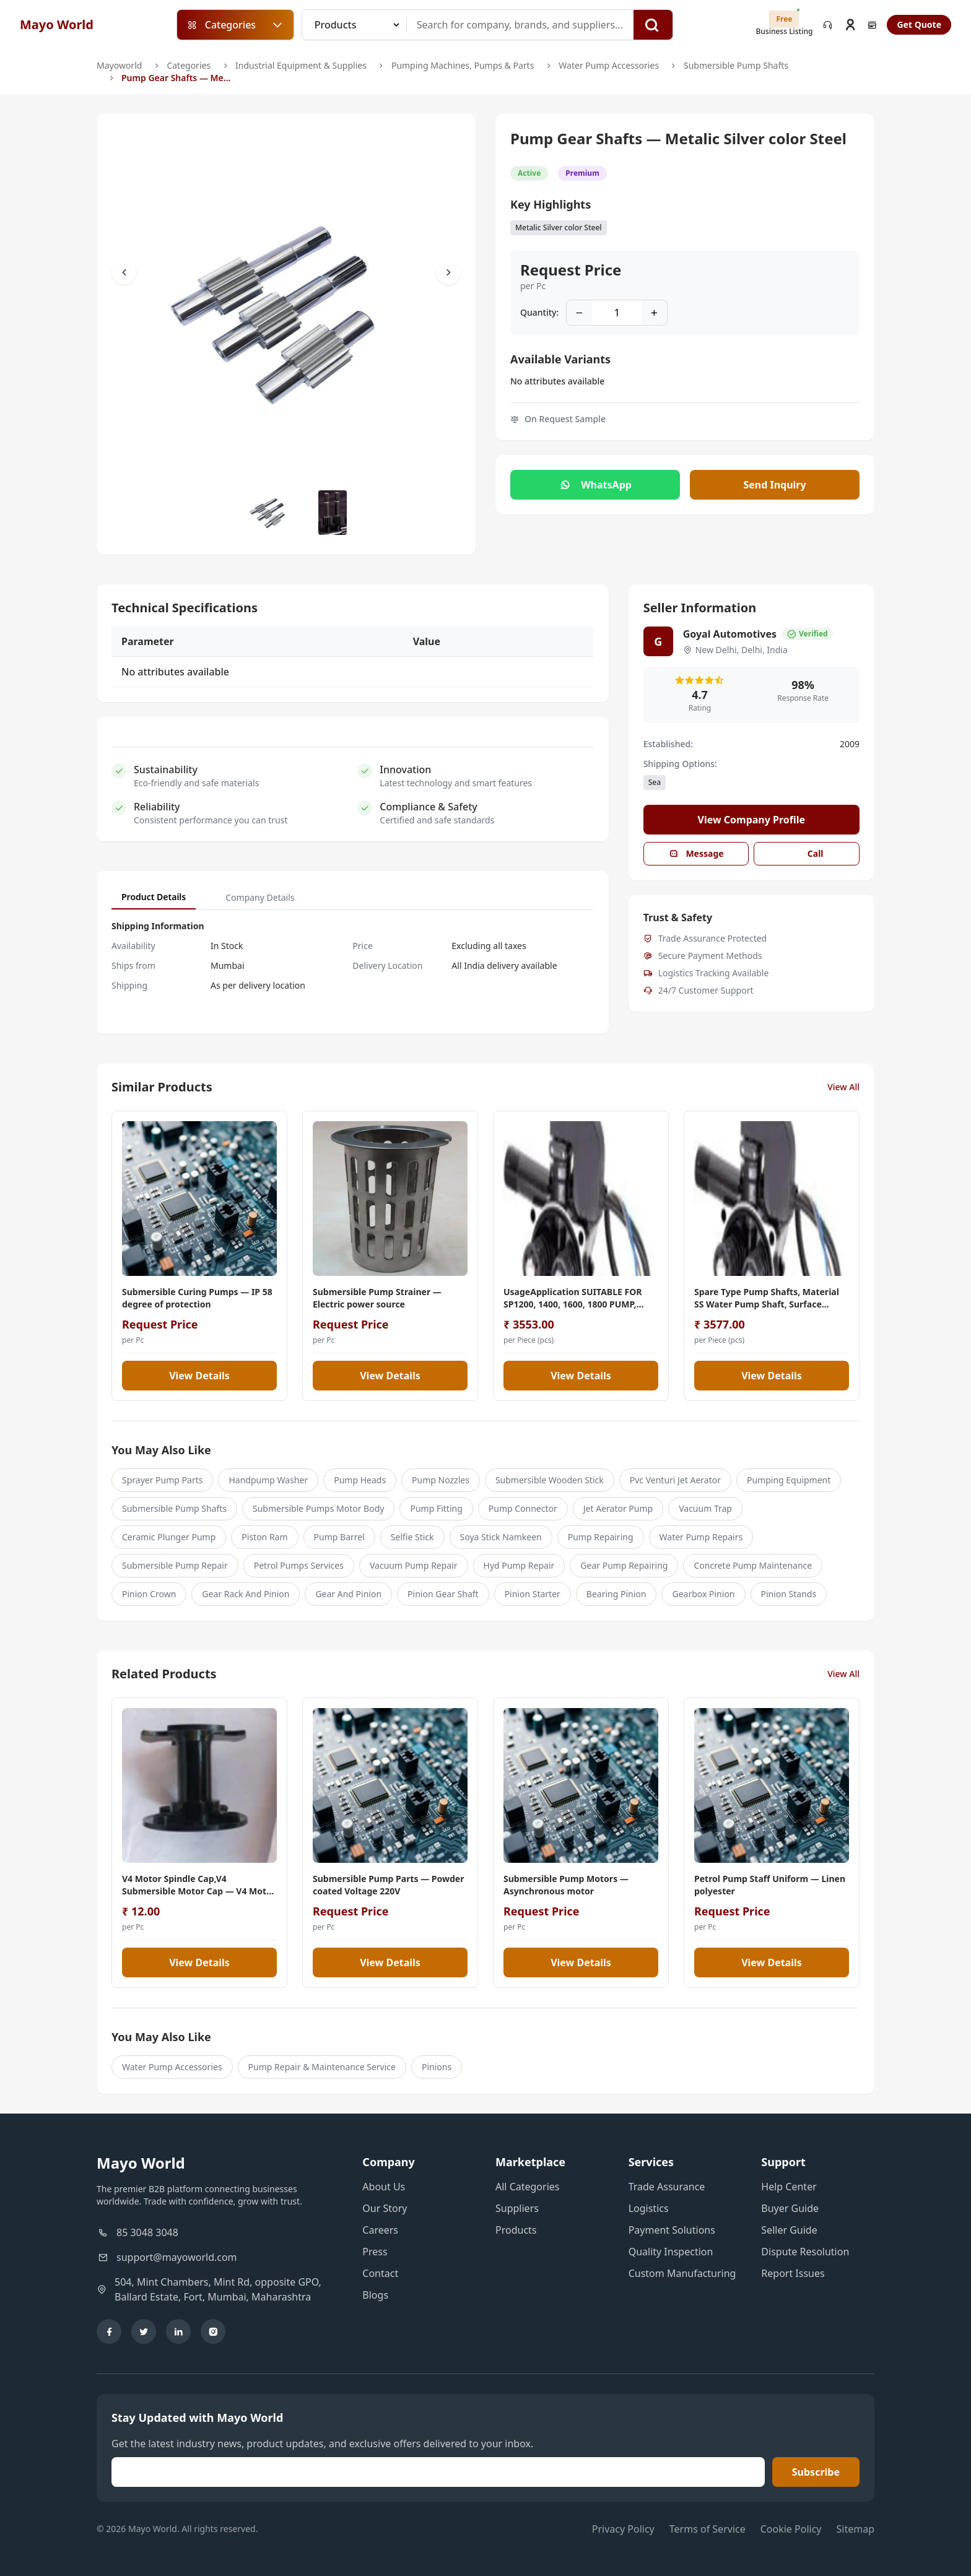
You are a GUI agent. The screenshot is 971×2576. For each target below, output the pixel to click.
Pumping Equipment (788, 1480)
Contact (380, 2273)
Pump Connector (523, 1508)
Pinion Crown (149, 1594)
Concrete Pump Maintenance (753, 1565)
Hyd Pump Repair (519, 1565)
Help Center (788, 2186)
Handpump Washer (268, 1480)
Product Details (153, 897)
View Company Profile (752, 819)
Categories (189, 65)
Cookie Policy (791, 2529)
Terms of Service (707, 2529)
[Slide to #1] (269, 512)
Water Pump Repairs (701, 1537)
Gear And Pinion (348, 1594)
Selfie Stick (412, 1537)
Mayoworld (119, 65)
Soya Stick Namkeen (501, 1537)
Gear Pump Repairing (624, 1565)
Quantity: (539, 312)
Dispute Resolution (805, 2251)
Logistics (649, 2208)
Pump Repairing (601, 1537)
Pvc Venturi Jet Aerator (675, 1480)
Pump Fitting (436, 1508)
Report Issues (792, 2273)
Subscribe (816, 2472)
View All (843, 1087)
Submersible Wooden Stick (549, 1480)
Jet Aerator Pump (618, 1508)
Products (516, 2230)
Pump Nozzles (440, 1480)
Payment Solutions (672, 2230)
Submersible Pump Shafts (736, 65)
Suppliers (517, 2208)
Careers (380, 2230)
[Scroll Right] (448, 272)
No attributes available (557, 381)
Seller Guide (789, 2230)
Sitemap (856, 2529)
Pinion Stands (789, 1594)
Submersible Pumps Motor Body (318, 1508)
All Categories (527, 2186)
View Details (199, 1375)
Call (807, 853)
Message (695, 853)
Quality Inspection (671, 2251)
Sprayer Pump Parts (162, 1480)
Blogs (375, 2295)
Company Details (259, 897)
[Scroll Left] (123, 272)
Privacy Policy (623, 2529)
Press (374, 2251)
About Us (383, 2186)
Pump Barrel (339, 1537)
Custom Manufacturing (682, 2273)
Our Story (384, 2208)
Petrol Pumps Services (299, 1565)
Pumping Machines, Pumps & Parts (462, 65)
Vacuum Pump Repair (414, 1565)
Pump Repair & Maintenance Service (322, 2067)
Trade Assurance (667, 2186)
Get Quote (919, 24)
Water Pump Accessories (609, 65)
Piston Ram (264, 1537)
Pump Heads (360, 1480)
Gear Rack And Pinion (245, 1594)
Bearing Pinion (616, 1594)
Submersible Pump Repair (175, 1565)
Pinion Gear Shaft (443, 1594)
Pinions (436, 2067)
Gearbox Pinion (703, 1594)
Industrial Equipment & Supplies (301, 65)
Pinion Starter (532, 1594)
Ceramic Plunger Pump (169, 1537)
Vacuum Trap (705, 1508)
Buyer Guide (790, 2208)
